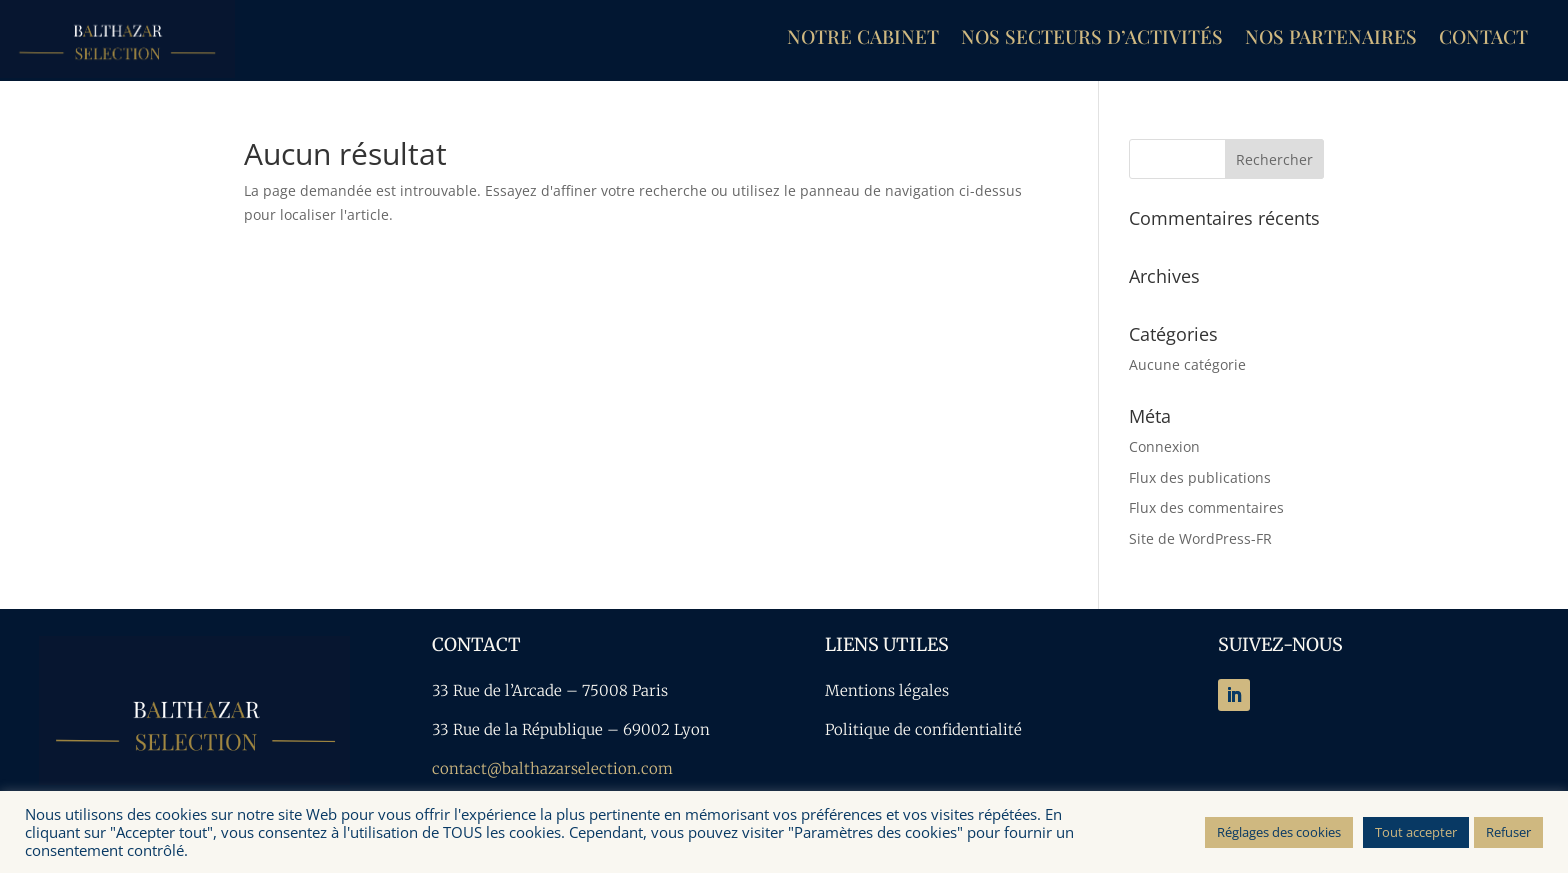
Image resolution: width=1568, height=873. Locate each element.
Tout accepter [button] (1416, 832)
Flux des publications (1200, 477)
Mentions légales (887, 690)
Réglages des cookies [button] (1279, 832)
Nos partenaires (1331, 39)
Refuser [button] (1508, 832)
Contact (1483, 39)
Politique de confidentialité (923, 729)
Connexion (1164, 446)
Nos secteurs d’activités (1092, 39)
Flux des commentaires (1206, 507)
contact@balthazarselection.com (552, 768)
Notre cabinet (863, 39)
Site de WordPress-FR (1200, 538)
